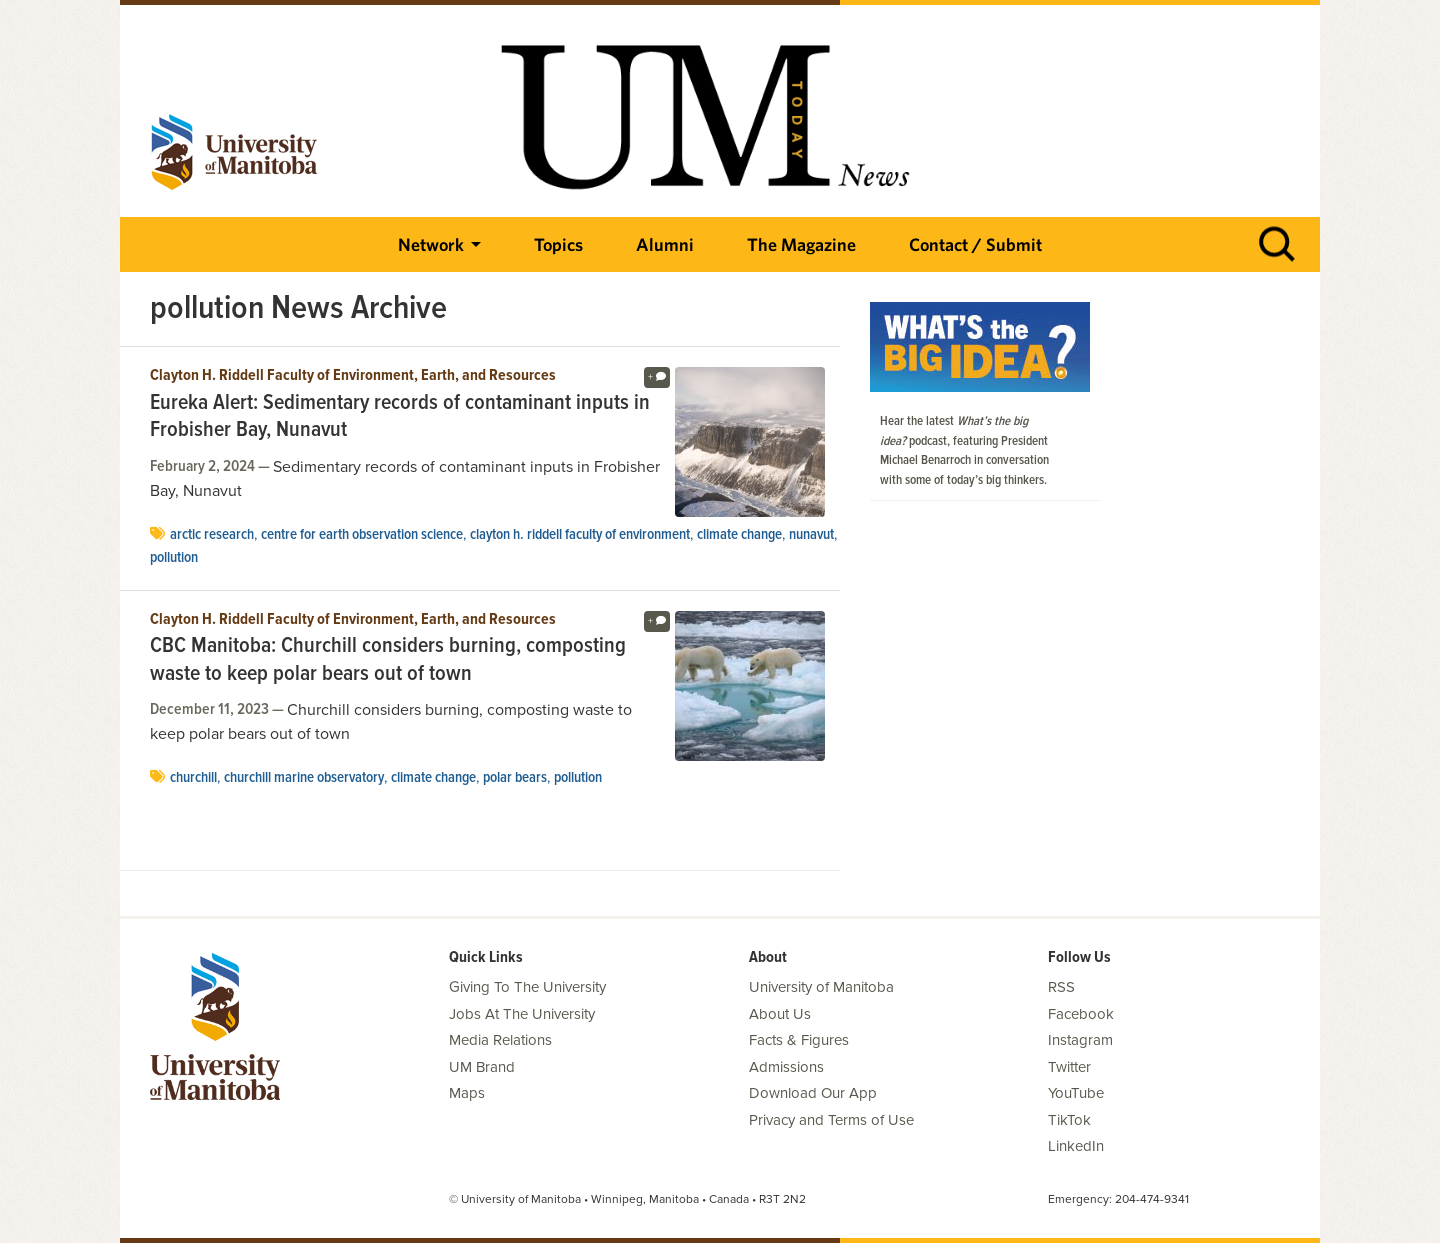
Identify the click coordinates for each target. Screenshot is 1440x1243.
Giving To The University (527, 987)
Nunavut (811, 535)
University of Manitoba (821, 987)
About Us (780, 1014)
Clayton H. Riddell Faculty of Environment (580, 535)
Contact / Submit (975, 244)
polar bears (515, 778)
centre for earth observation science (362, 535)
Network (431, 244)
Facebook (1081, 1014)
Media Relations (500, 1040)
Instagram (1080, 1040)
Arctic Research (212, 535)
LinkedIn (1076, 1146)
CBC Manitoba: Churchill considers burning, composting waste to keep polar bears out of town (388, 660)
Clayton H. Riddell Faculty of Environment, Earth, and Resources (353, 376)
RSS (1061, 987)
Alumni (665, 244)
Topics (558, 244)
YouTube (1076, 1093)
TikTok (1069, 1120)
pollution (174, 558)
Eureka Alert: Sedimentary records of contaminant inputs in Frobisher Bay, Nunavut (400, 417)
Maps (467, 1093)
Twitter (1069, 1067)
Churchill (193, 778)
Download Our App (813, 1093)
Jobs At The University (522, 1014)
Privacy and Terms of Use (831, 1120)
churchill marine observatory (304, 778)
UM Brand (482, 1067)
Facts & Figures (799, 1040)
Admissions (786, 1067)
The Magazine (801, 244)
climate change (739, 535)
